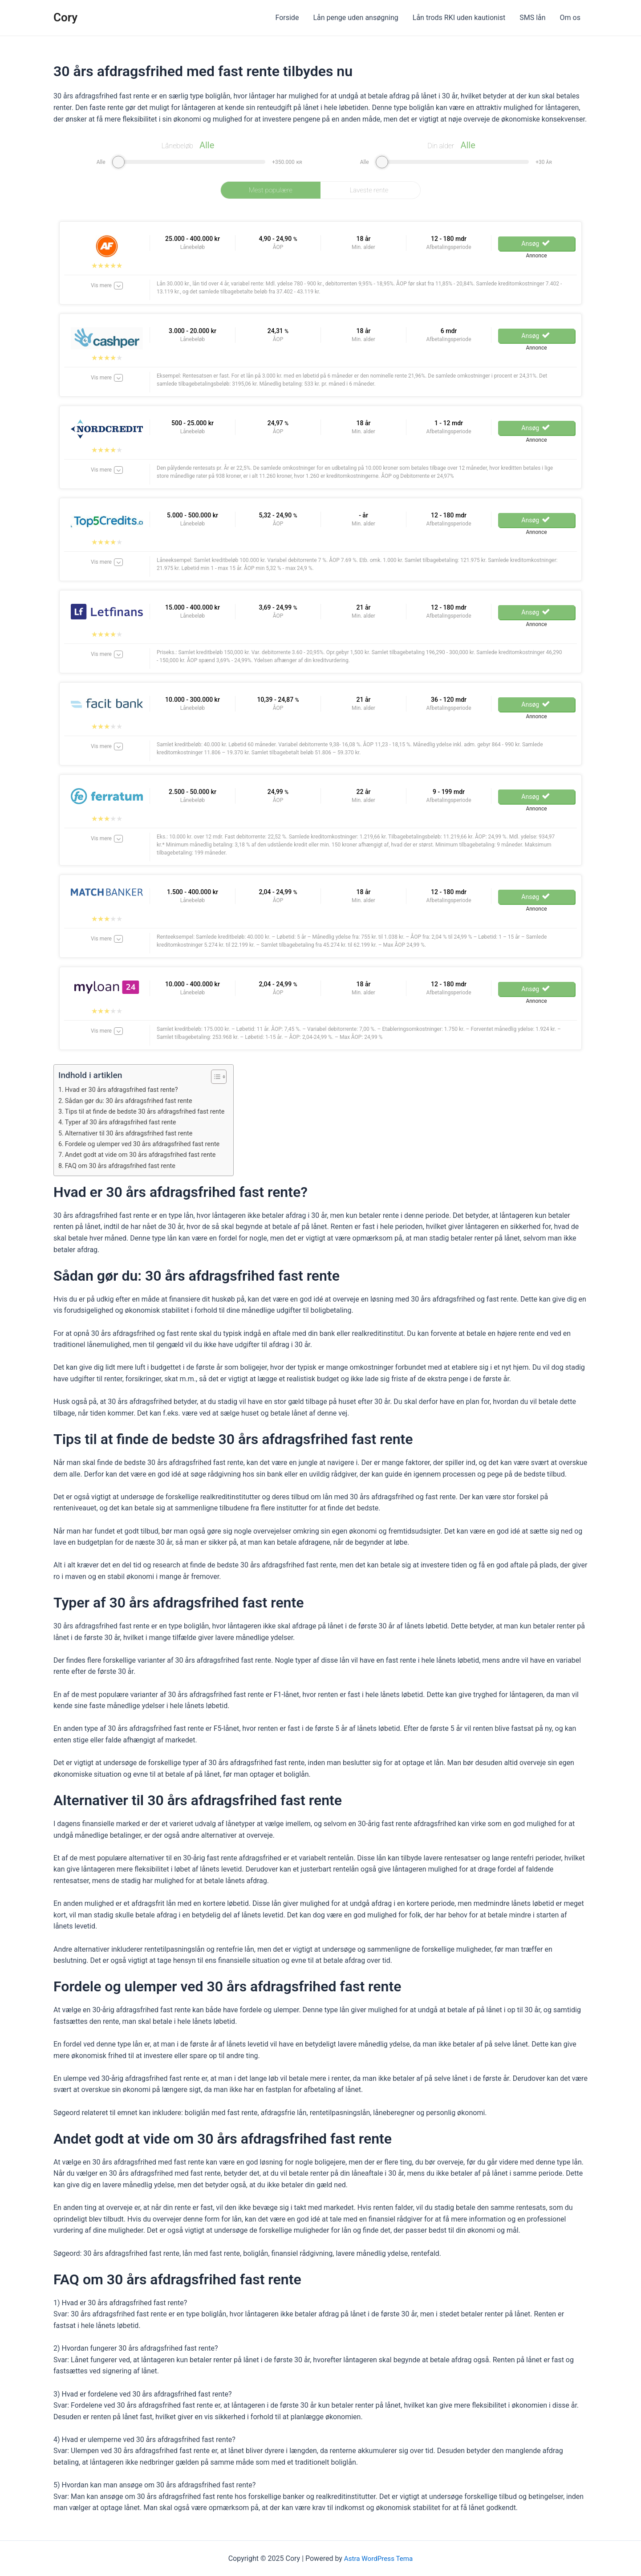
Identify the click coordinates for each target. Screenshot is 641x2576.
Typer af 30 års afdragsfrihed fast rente (124, 1122)
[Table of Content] (228, 1077)
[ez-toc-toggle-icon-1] (224, 1076)
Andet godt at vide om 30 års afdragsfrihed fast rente (144, 1155)
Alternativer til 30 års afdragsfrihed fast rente (132, 1133)
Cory (65, 17)
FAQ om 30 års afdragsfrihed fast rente (123, 1166)
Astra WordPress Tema (378, 2558)
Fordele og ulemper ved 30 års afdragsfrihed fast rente (146, 1144)
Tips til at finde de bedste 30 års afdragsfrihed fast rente (149, 1111)
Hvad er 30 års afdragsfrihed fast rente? (125, 1090)
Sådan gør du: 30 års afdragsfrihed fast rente (132, 1101)
